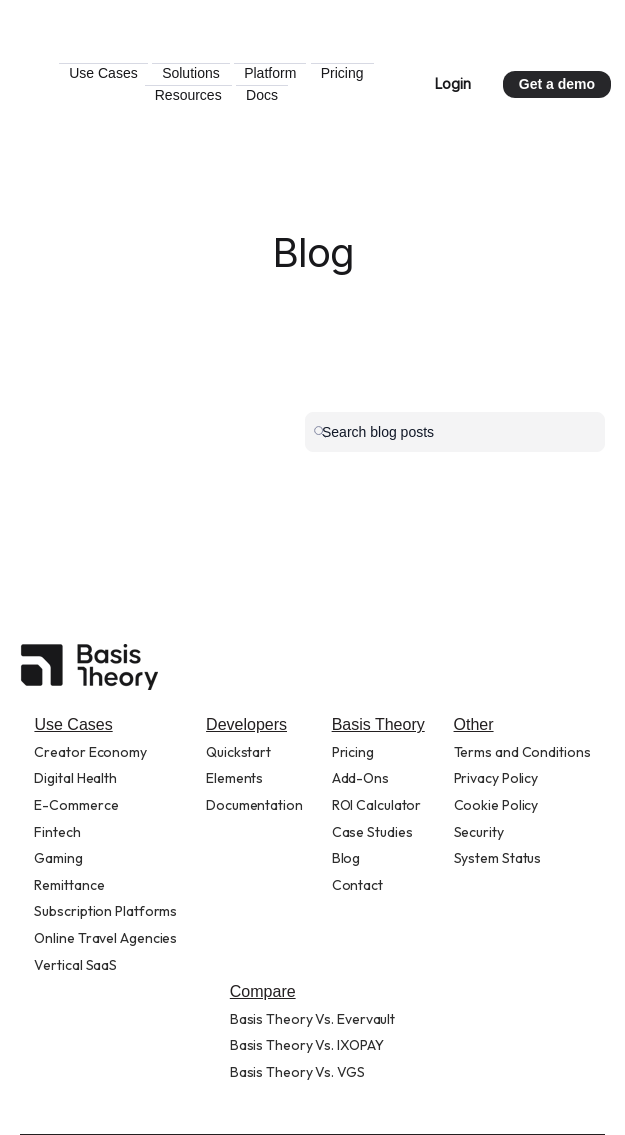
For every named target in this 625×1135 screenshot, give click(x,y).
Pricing (192, 95)
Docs (346, 95)
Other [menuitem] (474, 724)
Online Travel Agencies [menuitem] (105, 938)
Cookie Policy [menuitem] (496, 805)
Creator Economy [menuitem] (90, 752)
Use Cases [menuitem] (73, 724)
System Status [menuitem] (498, 858)
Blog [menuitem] (346, 858)
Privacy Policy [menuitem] (496, 778)
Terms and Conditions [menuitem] (522, 752)
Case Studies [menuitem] (372, 832)
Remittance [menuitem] (69, 885)
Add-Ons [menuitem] (360, 778)
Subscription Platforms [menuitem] (105, 911)
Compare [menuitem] (263, 991)
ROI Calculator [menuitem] (377, 805)
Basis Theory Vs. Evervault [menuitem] (312, 1019)
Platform (354, 73)
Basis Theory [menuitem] (378, 724)
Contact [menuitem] (357, 885)
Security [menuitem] (479, 832)
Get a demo (557, 84)
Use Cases (187, 73)
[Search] (455, 432)
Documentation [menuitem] (254, 805)
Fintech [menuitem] (57, 832)
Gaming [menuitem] (58, 858)
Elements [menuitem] (234, 778)
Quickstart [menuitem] (238, 752)
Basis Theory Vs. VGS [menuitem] (297, 1072)
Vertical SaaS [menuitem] (75, 965)
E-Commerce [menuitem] (76, 805)
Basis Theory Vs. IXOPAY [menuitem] (307, 1045)
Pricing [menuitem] (353, 752)
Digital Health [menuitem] (75, 778)
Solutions (275, 73)
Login (453, 83)
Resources (271, 95)
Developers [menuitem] (246, 724)
